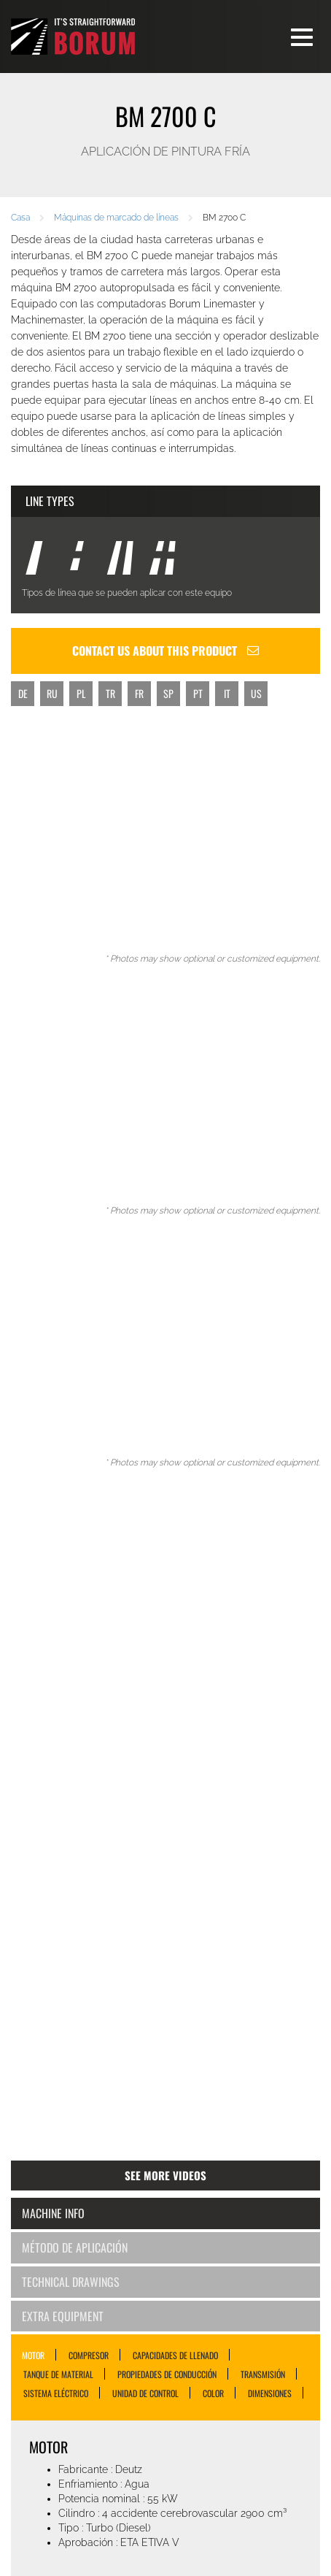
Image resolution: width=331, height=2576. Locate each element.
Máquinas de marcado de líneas (116, 217)
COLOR (213, 2393)
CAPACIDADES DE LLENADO (175, 2355)
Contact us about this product (165, 650)
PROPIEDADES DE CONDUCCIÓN (167, 2374)
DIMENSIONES (270, 2393)
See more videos (165, 2175)
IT (227, 693)
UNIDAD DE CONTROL (145, 2393)
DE (23, 693)
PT (198, 693)
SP (168, 693)
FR (139, 693)
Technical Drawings (71, 2282)
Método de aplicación (75, 2247)
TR (110, 693)
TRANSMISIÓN (263, 2374)
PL (81, 693)
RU (52, 693)
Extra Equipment (63, 2316)
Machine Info (53, 2213)
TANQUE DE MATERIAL (58, 2374)
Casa (20, 217)
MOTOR (33, 2355)
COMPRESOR (89, 2355)
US (256, 693)
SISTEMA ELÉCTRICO (55, 2393)
